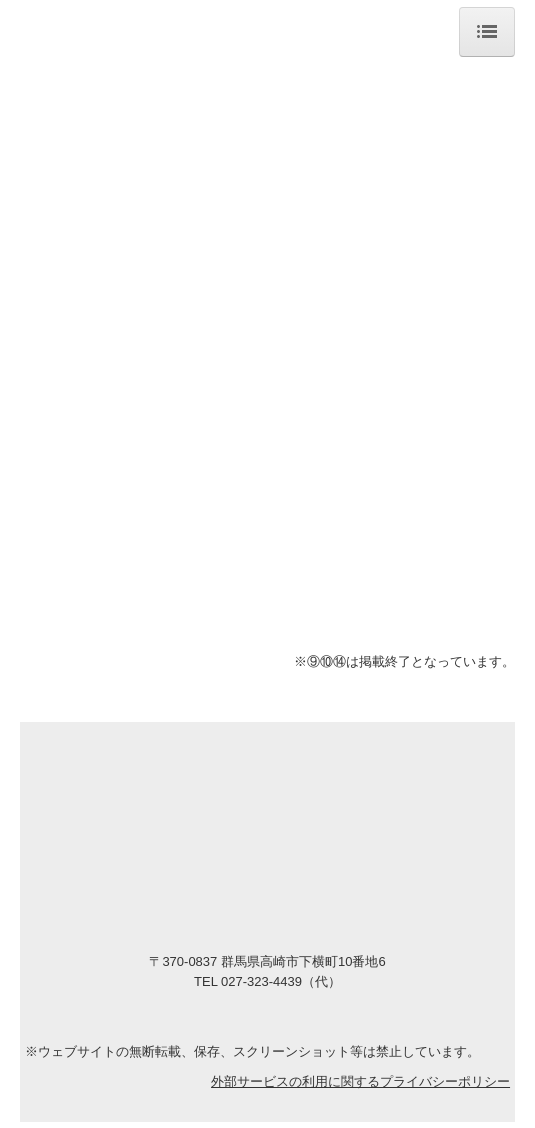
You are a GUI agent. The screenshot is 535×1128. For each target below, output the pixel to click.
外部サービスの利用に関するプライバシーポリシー (360, 1081)
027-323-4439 (259, 981)
